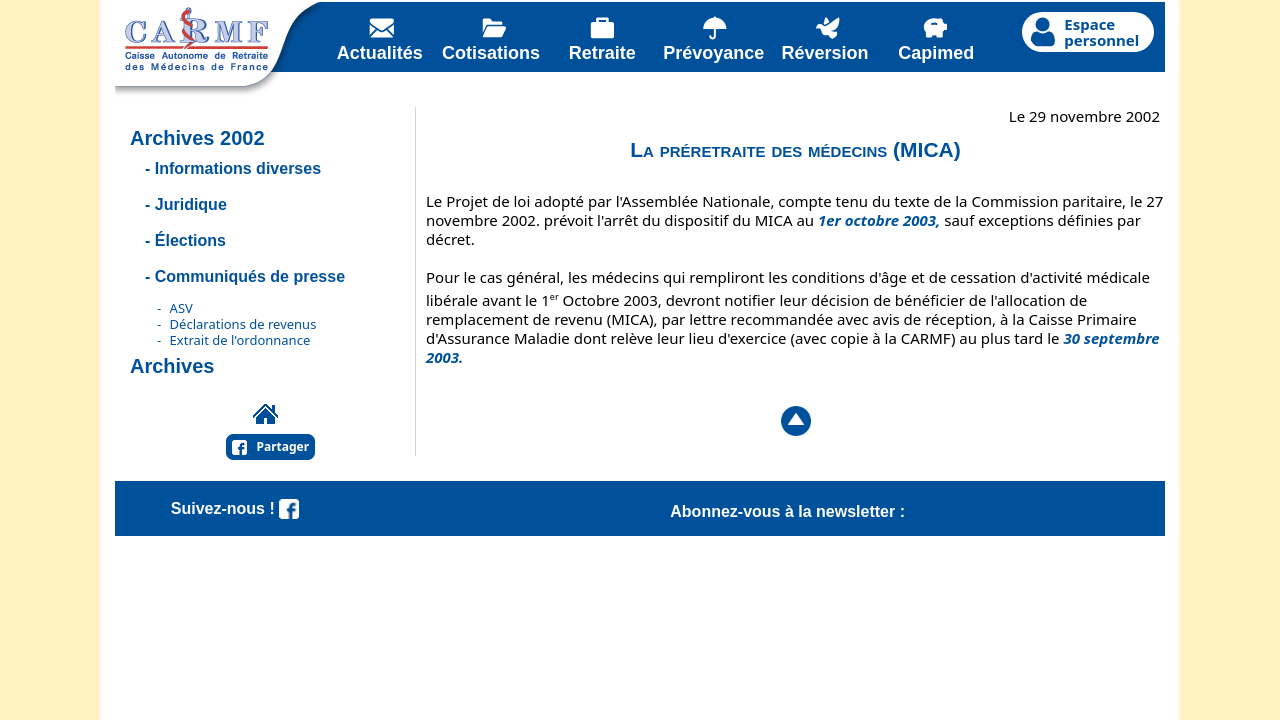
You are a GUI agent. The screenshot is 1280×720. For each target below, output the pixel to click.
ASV (181, 308)
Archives (172, 366)
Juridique (191, 204)
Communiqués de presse (250, 276)
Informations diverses (238, 168)
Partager (283, 446)
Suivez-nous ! (235, 508)
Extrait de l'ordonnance (240, 340)
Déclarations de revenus (243, 324)
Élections (190, 240)
